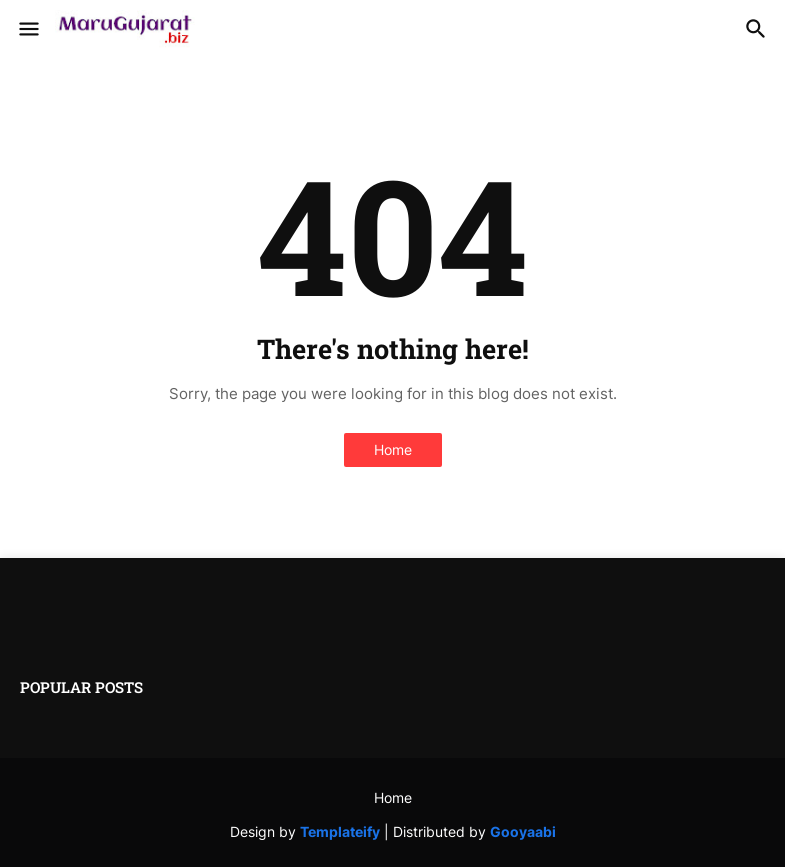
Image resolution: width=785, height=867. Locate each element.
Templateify (340, 831)
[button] (27, 30)
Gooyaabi (523, 831)
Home (393, 449)
